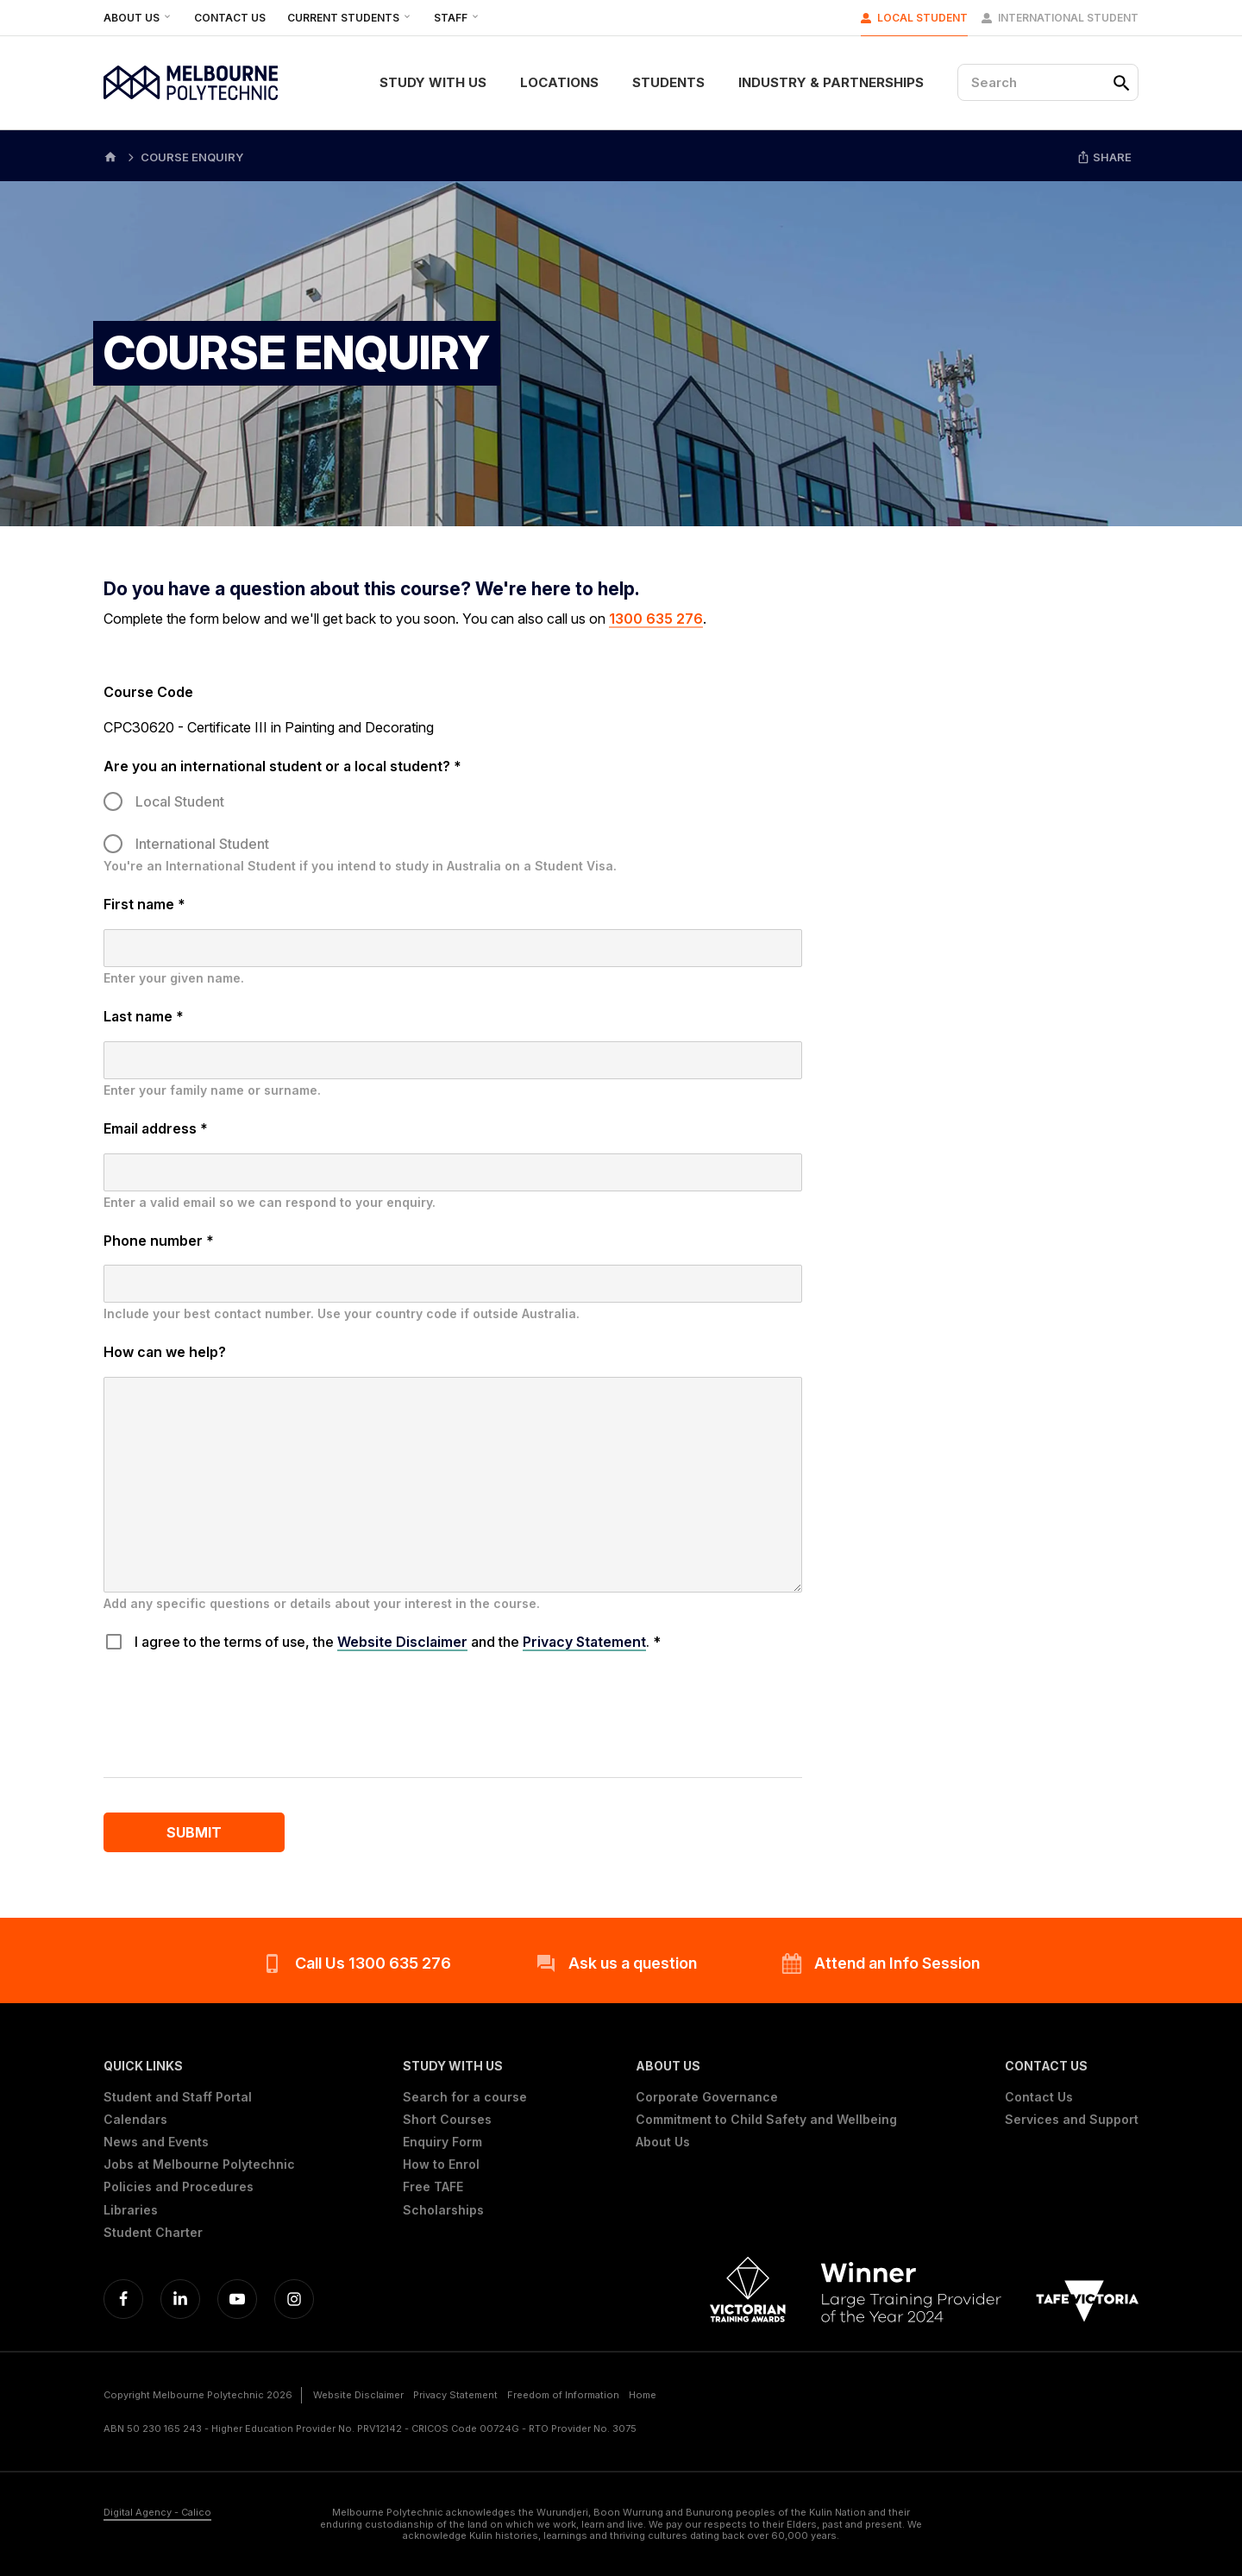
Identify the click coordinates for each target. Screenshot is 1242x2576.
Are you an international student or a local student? (282, 766)
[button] (199, 2066)
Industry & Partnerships (831, 82)
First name (144, 904)
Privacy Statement (584, 1641)
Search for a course (465, 2097)
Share (1104, 157)
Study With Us (433, 82)
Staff (457, 17)
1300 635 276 (656, 618)
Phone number (159, 1240)
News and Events (156, 2142)
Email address (156, 1128)
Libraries (131, 2210)
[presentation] (235, 1709)
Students (668, 82)
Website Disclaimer (402, 1641)
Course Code (148, 692)
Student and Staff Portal (178, 2097)
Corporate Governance (707, 2097)
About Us (138, 17)
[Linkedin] (180, 2299)
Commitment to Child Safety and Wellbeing (766, 2120)
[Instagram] (294, 2299)
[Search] (1047, 82)
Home (642, 2395)
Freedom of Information (563, 2395)
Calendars (135, 2120)
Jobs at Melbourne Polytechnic (199, 2164)
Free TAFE (433, 2187)
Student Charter (153, 2233)
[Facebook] (123, 2299)
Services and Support (1071, 2120)
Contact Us (230, 17)
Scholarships (443, 2210)
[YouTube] (237, 2299)
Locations (559, 82)
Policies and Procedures (179, 2187)
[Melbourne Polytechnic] (191, 83)
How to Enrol (441, 2164)
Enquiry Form (442, 2142)
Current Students (349, 17)
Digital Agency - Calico (157, 2512)
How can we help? (165, 1351)
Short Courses (447, 2120)
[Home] (110, 155)
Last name (144, 1016)
